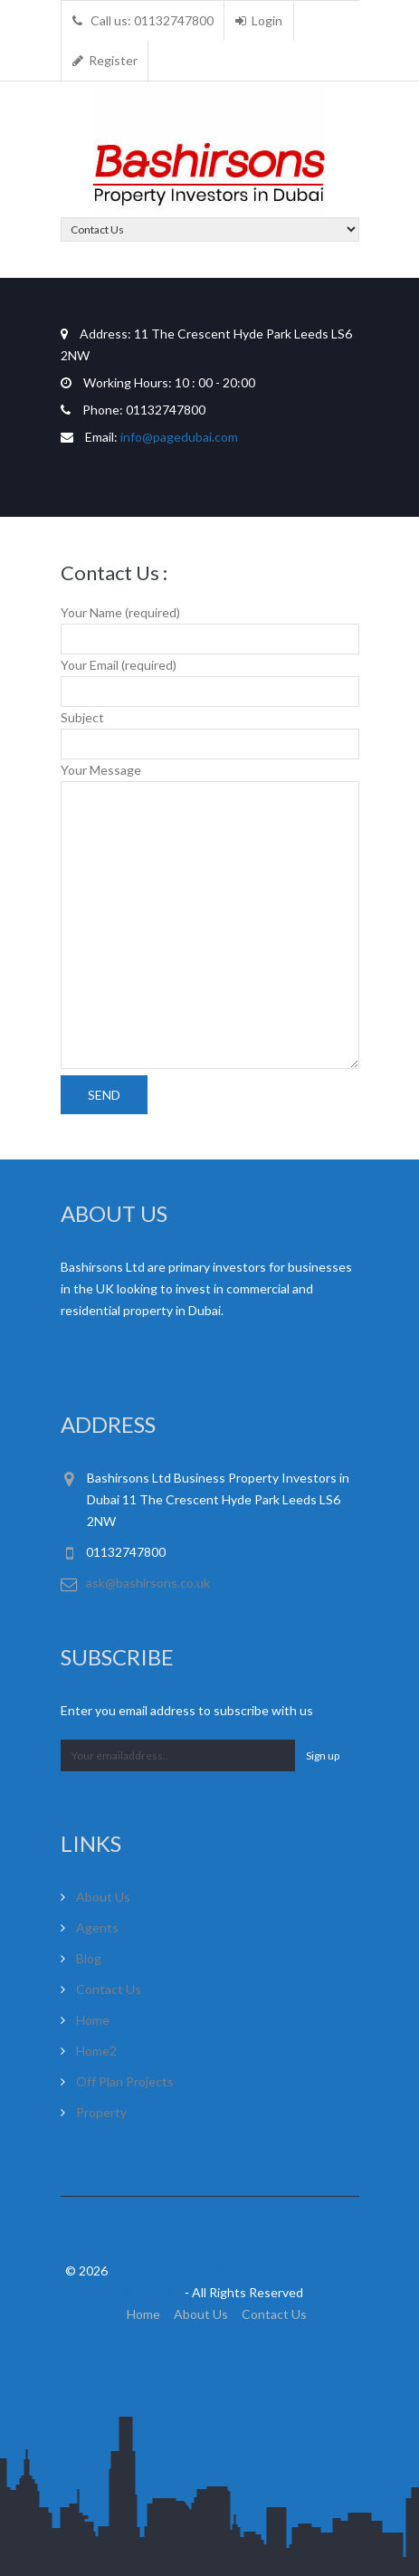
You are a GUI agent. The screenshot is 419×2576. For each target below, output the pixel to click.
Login (258, 20)
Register (105, 60)
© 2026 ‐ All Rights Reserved (209, 2281)
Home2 (96, 2050)
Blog (88, 1958)
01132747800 (133, 409)
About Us (103, 1896)
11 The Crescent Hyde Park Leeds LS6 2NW (206, 344)
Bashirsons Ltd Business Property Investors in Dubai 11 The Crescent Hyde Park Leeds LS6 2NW (218, 1499)
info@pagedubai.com (179, 436)
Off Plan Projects (125, 2081)
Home (93, 2019)
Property (101, 2112)
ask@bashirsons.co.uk (148, 1582)
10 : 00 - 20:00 (158, 382)
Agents (97, 1927)
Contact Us (108, 1989)
